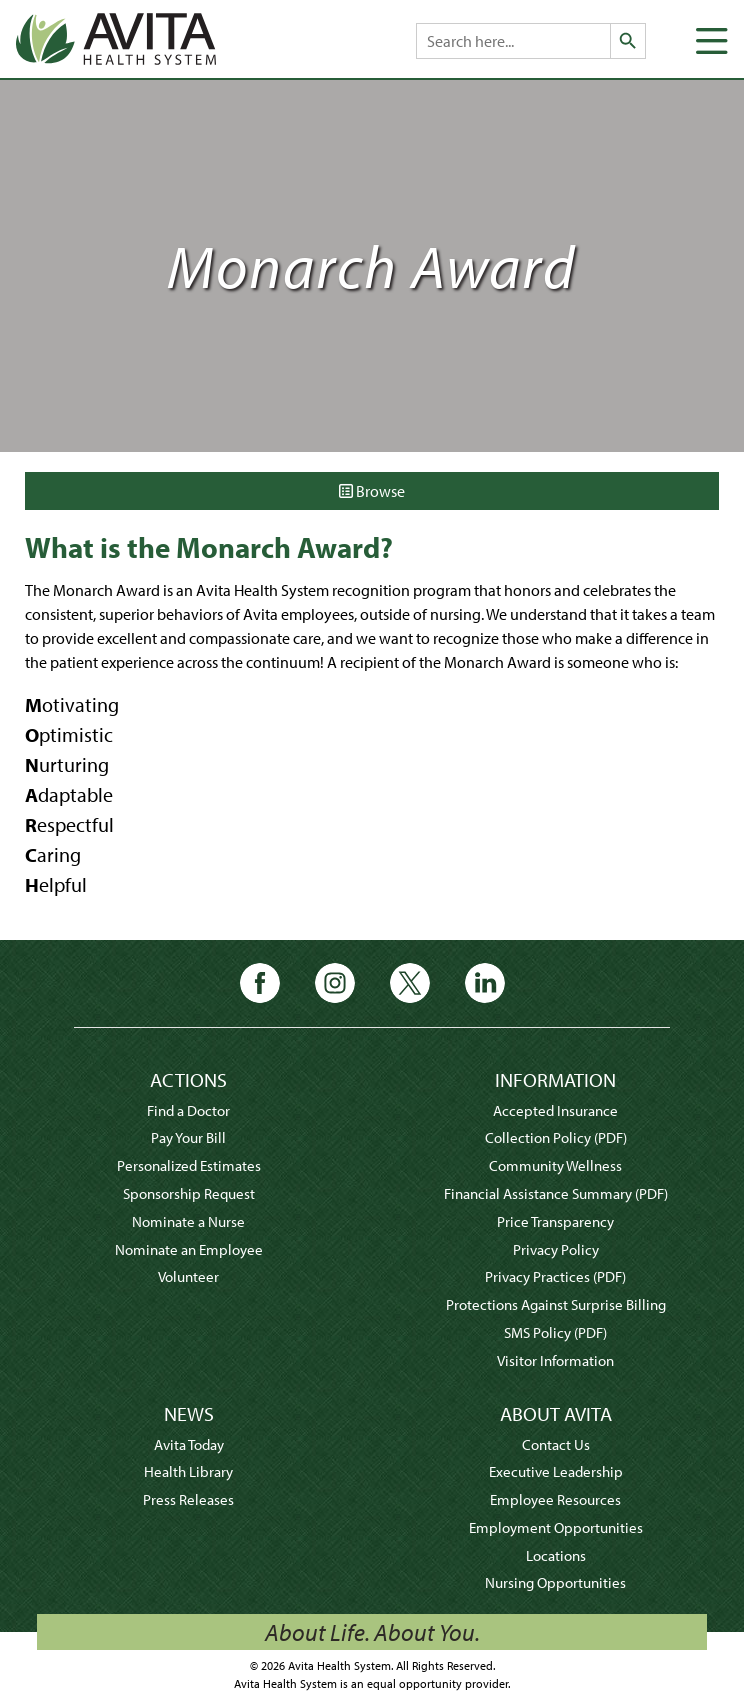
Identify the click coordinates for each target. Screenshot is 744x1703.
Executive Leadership (556, 1471)
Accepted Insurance (555, 1110)
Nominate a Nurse (188, 1221)
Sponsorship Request (189, 1193)
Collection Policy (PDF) (556, 1137)
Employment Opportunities (556, 1527)
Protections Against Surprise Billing (556, 1304)
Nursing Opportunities (555, 1582)
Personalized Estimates (189, 1165)
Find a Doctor (188, 1110)
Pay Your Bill (188, 1137)
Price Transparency (555, 1221)
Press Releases (188, 1499)
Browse (372, 491)
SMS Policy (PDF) (555, 1332)
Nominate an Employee (189, 1249)
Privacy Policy (556, 1249)
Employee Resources (555, 1499)
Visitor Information (555, 1360)
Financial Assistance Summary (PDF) (556, 1193)
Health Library (188, 1471)
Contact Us (556, 1444)
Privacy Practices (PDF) (555, 1276)
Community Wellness (555, 1165)
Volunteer (188, 1276)
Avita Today (189, 1444)
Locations (556, 1555)
